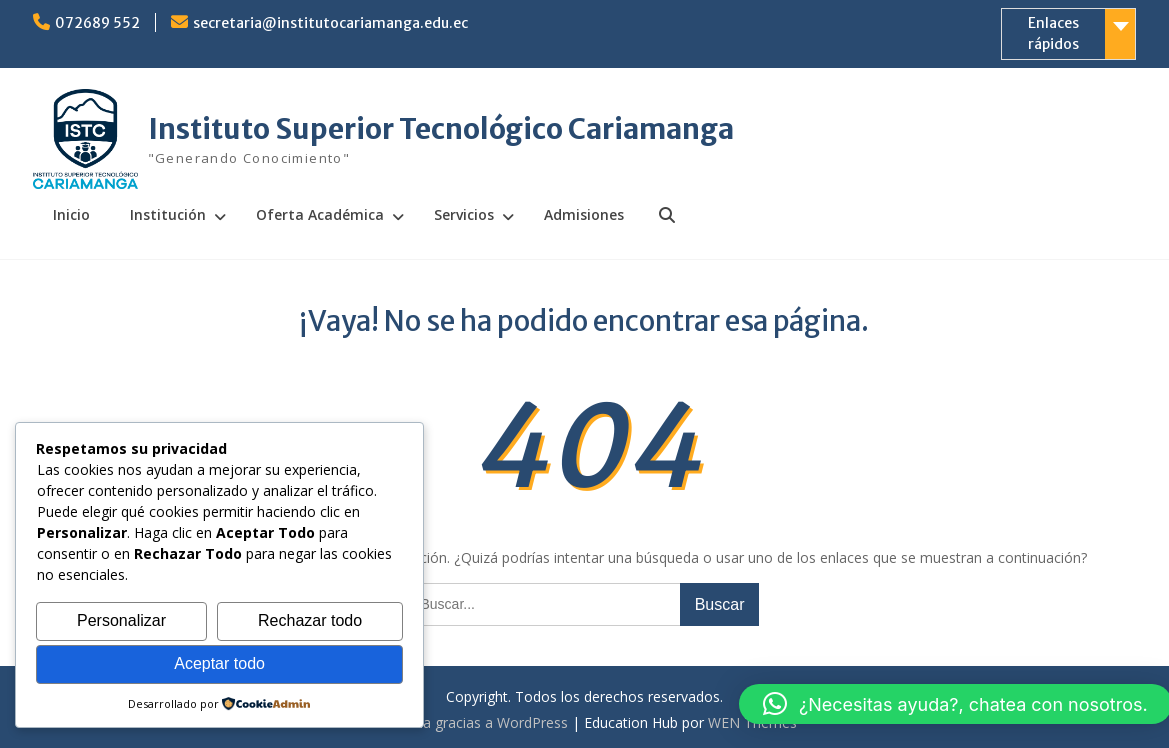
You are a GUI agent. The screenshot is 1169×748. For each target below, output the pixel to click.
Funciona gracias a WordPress (470, 722)
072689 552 (97, 23)
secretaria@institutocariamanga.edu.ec (330, 23)
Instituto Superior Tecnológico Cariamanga (441, 129)
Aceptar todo (219, 663)
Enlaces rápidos (1053, 33)
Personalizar (121, 620)
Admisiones (584, 214)
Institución (168, 214)
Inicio (71, 214)
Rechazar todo (310, 620)
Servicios (464, 214)
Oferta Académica (320, 214)
